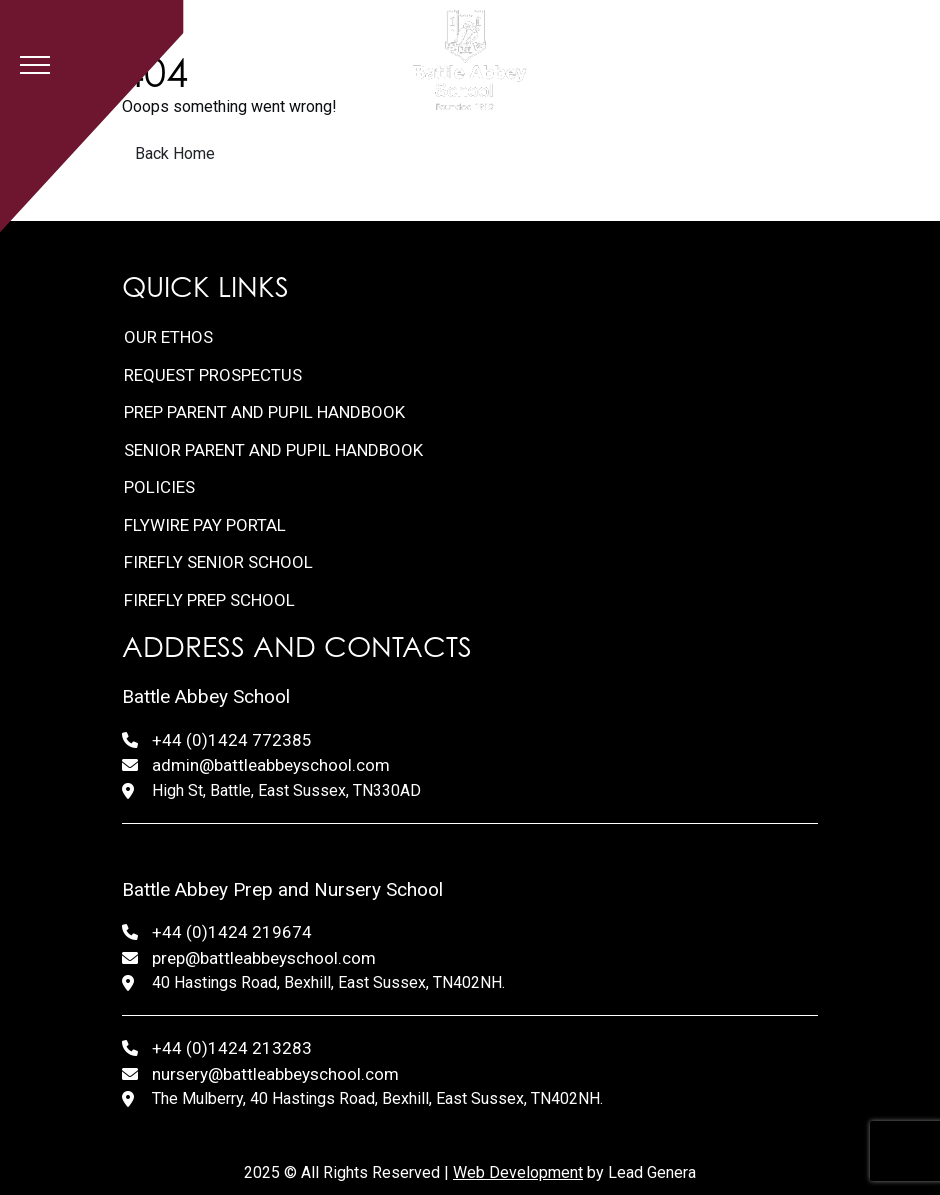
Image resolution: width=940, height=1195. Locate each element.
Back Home (175, 153)
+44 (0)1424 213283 (232, 1048)
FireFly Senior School (218, 562)
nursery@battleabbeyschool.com (275, 1074)
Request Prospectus (213, 375)
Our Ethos (168, 337)
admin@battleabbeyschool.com (271, 765)
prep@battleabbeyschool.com (264, 958)
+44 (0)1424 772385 (232, 740)
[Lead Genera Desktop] (469, 60)
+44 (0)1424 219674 (232, 932)
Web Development (518, 1172)
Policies (159, 487)
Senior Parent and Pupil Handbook (273, 450)
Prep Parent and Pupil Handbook (264, 412)
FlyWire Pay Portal (205, 525)
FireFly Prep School (209, 600)
